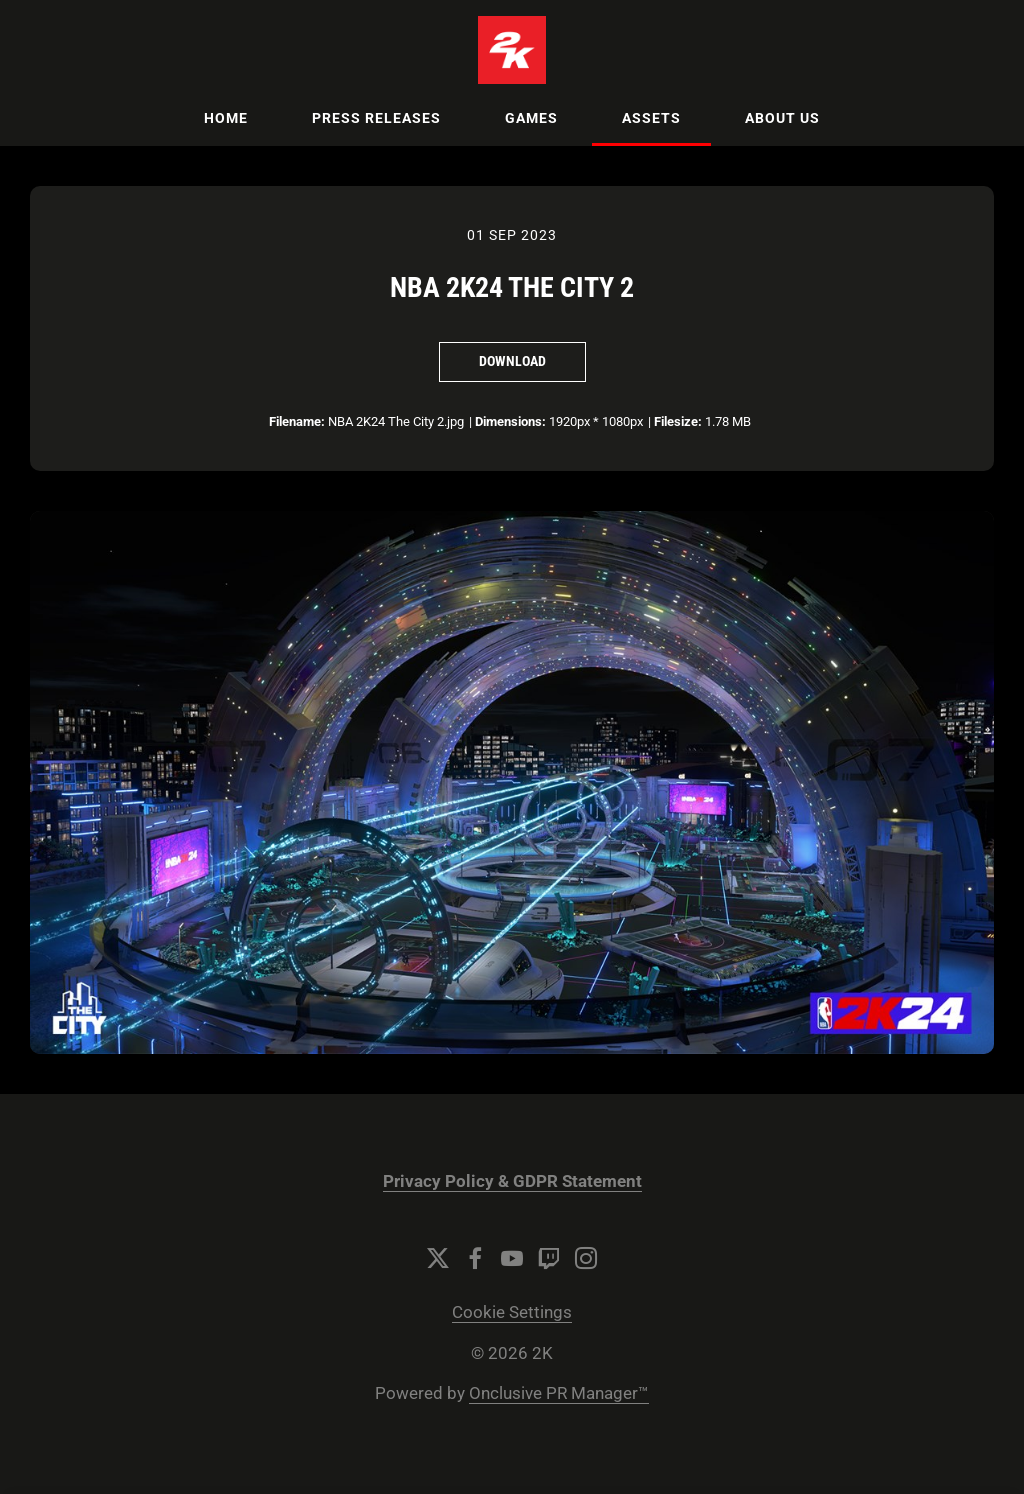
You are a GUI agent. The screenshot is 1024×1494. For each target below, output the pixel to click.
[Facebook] (475, 1258)
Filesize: (678, 421)
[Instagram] (586, 1258)
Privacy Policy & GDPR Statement (512, 1181)
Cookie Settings (512, 1312)
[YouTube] (512, 1258)
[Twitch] (549, 1258)
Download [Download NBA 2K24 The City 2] (512, 361)
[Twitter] (438, 1258)
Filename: (297, 421)
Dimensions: (510, 421)
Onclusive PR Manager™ (559, 1393)
